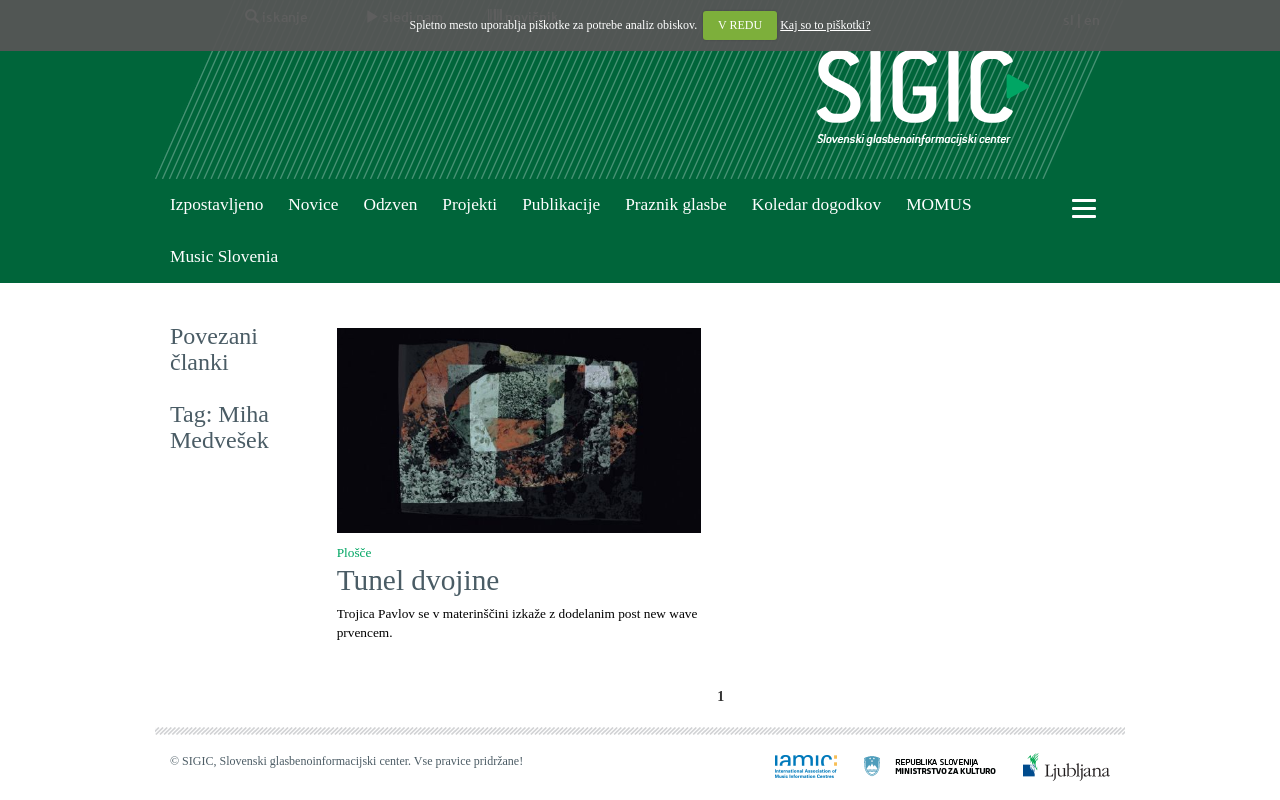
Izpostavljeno (216, 204)
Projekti (469, 204)
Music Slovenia (224, 256)
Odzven (390, 204)
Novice (313, 204)
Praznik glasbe (676, 204)
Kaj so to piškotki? (825, 25)
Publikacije (561, 204)
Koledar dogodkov (816, 204)
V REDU (740, 25)
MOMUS (938, 204)
